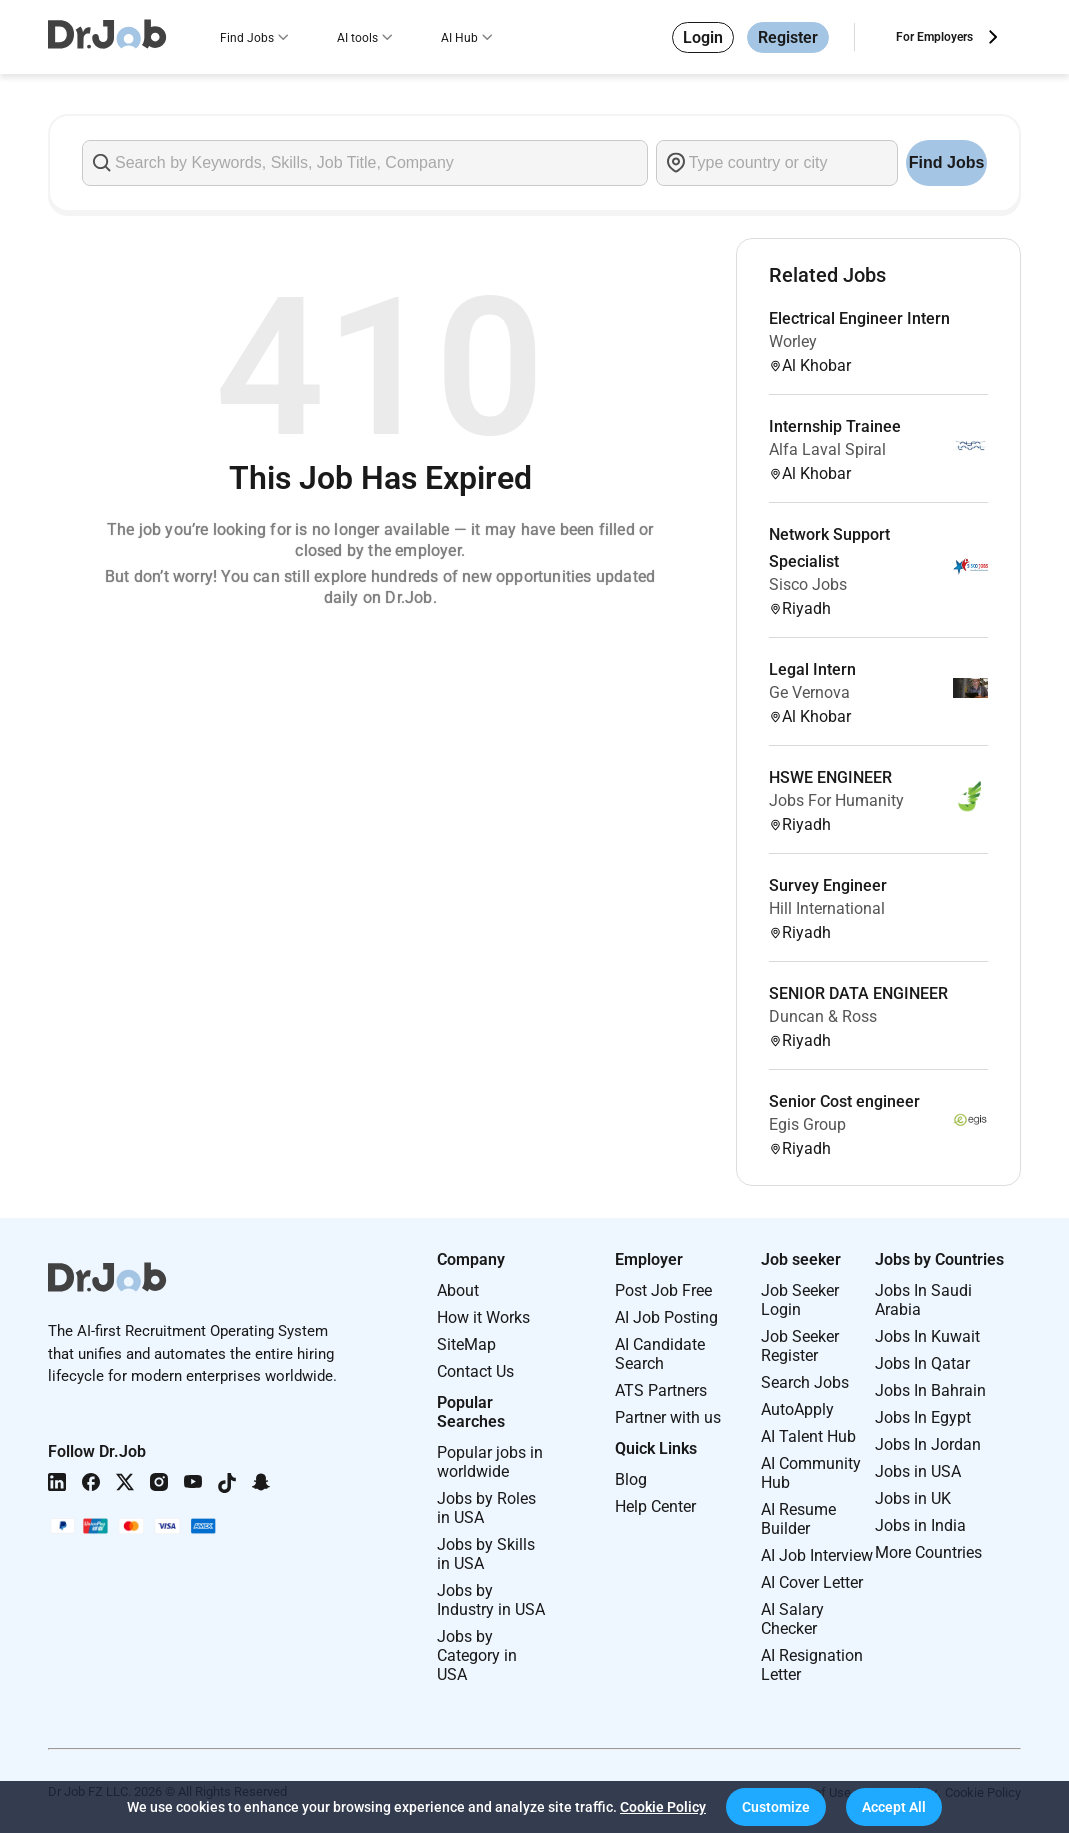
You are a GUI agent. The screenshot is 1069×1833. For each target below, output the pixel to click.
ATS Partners (661, 1390)
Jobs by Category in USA (477, 1655)
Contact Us (475, 1371)
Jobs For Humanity (836, 800)
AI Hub (459, 38)
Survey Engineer (828, 885)
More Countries (928, 1552)
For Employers (934, 37)
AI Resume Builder (798, 1519)
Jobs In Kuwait (927, 1336)
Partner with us (668, 1417)
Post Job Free (663, 1290)
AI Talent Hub (808, 1436)
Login (703, 37)
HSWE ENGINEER (830, 777)
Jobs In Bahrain (930, 1390)
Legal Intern (812, 669)
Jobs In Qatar (922, 1363)
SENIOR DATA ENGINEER (858, 993)
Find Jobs (247, 38)
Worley (793, 341)
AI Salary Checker (792, 1619)
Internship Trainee (835, 426)
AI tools (357, 38)
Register (788, 37)
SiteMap (466, 1344)
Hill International (827, 908)
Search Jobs (805, 1382)
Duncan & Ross (823, 1016)
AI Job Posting (666, 1317)
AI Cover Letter (812, 1582)
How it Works (483, 1317)
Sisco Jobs (808, 584)
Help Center (655, 1506)
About (458, 1290)
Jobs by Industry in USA (491, 1600)
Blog (631, 1479)
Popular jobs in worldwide (490, 1462)
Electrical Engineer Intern (859, 318)
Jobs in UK (913, 1498)
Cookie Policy (663, 1807)
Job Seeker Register (800, 1346)
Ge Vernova (809, 692)
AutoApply (797, 1409)
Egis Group (807, 1124)
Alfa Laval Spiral (827, 449)
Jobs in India (920, 1525)
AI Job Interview (817, 1555)
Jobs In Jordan (928, 1444)
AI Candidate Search (660, 1354)
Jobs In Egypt (923, 1417)
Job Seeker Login (800, 1300)
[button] (776, 1807)
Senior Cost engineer (844, 1101)
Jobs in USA (918, 1471)
